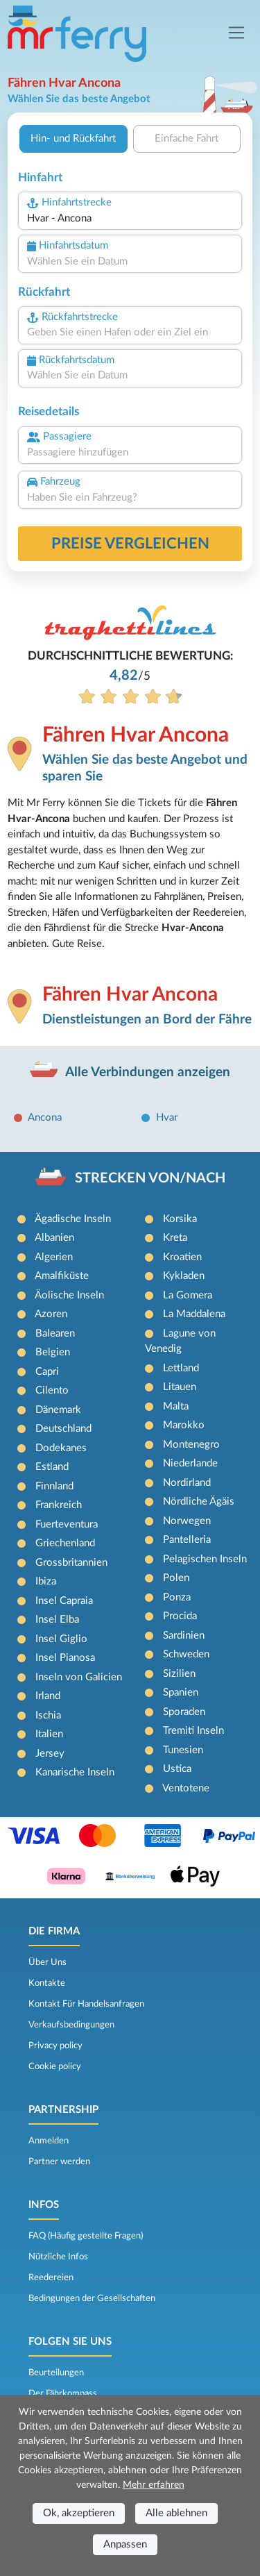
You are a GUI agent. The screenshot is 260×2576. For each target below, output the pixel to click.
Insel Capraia (64, 1601)
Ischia (48, 1715)
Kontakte (46, 1983)
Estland (52, 1467)
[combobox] (130, 219)
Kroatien (182, 1257)
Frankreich (58, 1505)
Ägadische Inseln (73, 1219)
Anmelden (48, 2141)
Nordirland (187, 1483)
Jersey (49, 1753)
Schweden (186, 1654)
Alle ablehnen (176, 2513)
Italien (49, 1734)
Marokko (184, 1425)
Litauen (179, 1387)
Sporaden (184, 1712)
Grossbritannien (71, 1562)
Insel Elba (57, 1619)
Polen (176, 1578)
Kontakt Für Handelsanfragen (86, 2004)
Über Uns (47, 1962)
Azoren (51, 1314)
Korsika (180, 1219)
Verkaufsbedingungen (71, 2025)
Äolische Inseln (69, 1295)
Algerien (54, 1257)
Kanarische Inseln (74, 1772)
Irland (47, 1696)
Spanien (180, 1692)
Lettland (181, 1368)
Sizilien (179, 1673)
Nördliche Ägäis (198, 1501)
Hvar (166, 1117)
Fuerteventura (66, 1524)
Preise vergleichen (130, 543)
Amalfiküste (62, 1276)
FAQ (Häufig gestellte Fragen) (85, 2236)
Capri (47, 1371)
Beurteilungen (56, 2372)
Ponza (177, 1597)
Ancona (45, 1117)
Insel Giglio (61, 1639)
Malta (176, 1406)
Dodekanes (61, 1448)
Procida (180, 1616)
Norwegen (187, 1521)
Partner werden (59, 2161)
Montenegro (191, 1444)
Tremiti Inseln (193, 1730)
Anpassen (125, 2544)
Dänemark (58, 1410)
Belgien (52, 1352)
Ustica (177, 1769)
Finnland (54, 1486)
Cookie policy (54, 2066)
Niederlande (190, 1463)
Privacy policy (55, 2045)
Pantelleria (187, 1539)
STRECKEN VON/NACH (150, 1178)
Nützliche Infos (58, 2256)
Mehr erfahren (153, 2485)
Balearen (55, 1333)
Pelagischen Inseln (205, 1559)
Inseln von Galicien (78, 1677)
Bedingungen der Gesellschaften (91, 2298)
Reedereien (50, 2277)
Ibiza (45, 1581)
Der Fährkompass (62, 2393)
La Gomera (187, 1295)
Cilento (52, 1390)
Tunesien (183, 1750)
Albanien (54, 1237)
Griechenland (65, 1543)
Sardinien (184, 1635)
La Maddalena (194, 1314)
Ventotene (185, 1788)
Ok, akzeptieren (78, 2513)
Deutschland (63, 1428)
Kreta (175, 1237)
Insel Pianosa (65, 1658)
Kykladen (184, 1276)
